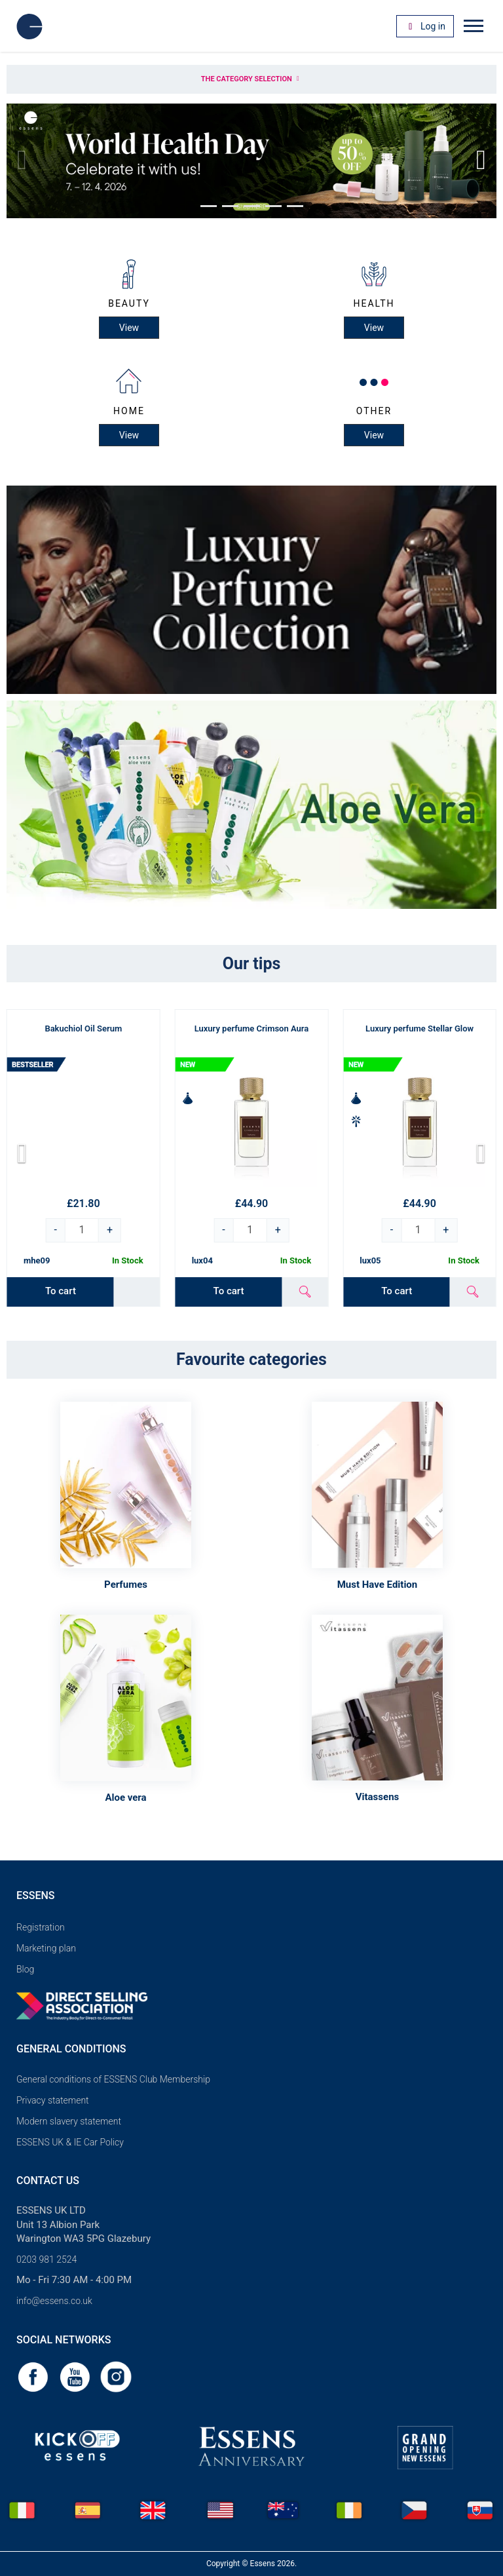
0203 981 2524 (46, 2259)
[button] (208, 206)
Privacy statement (52, 2100)
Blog (25, 1969)
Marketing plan (46, 1948)
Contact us (47, 2180)
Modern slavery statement (68, 2121)
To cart (60, 1291)
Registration (40, 1927)
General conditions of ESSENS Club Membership (113, 2079)
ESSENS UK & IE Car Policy (70, 2142)
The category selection (251, 79)
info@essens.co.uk (54, 2301)
